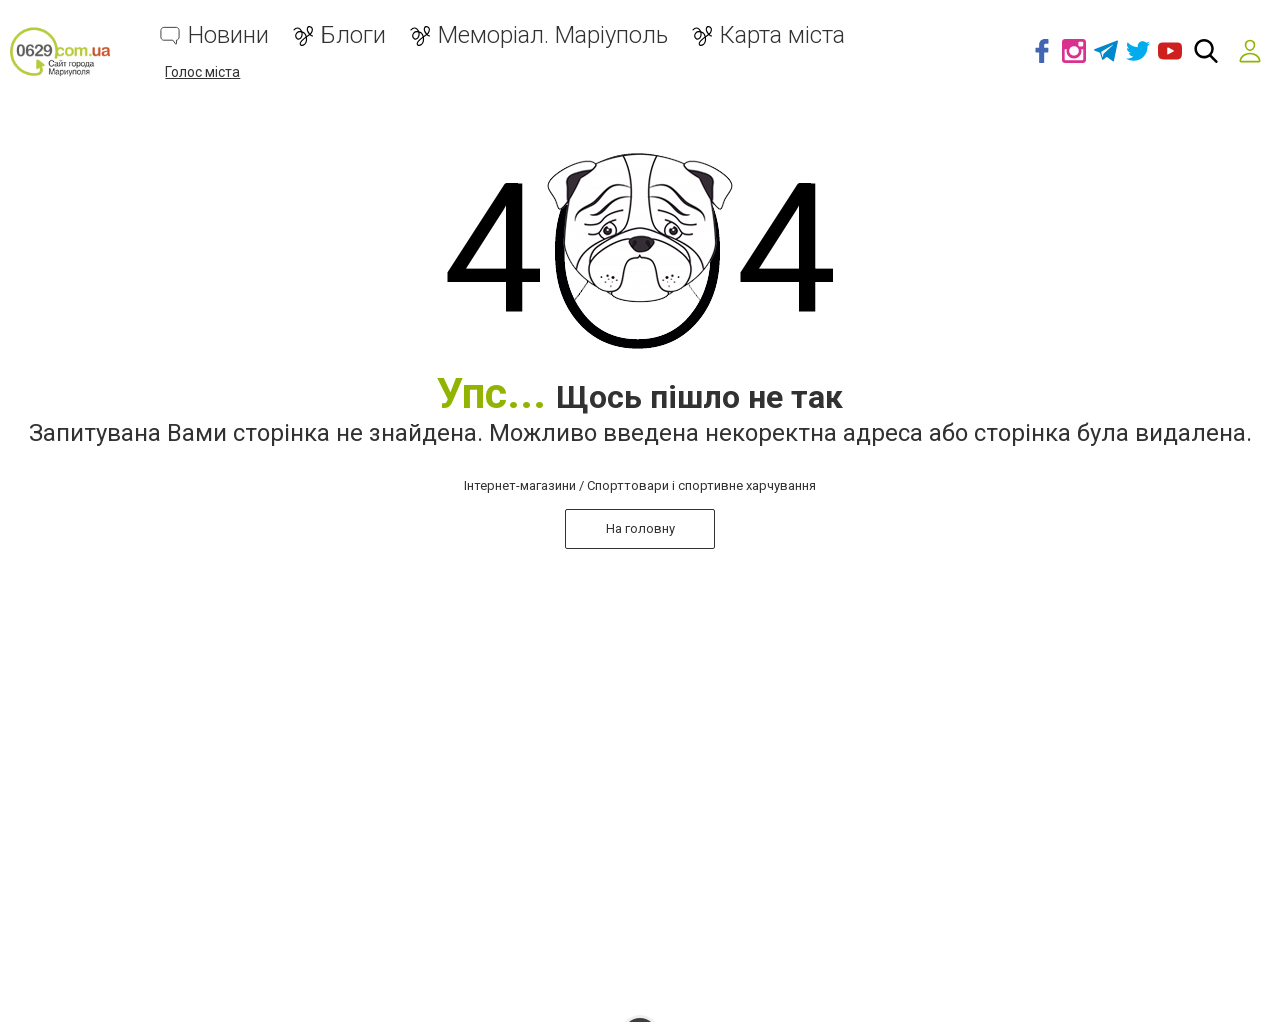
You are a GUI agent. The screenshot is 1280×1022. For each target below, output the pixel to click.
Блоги (353, 35)
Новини (228, 35)
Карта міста (782, 35)
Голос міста (202, 72)
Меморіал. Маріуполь (553, 35)
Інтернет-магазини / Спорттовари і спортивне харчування (640, 485)
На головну (640, 528)
